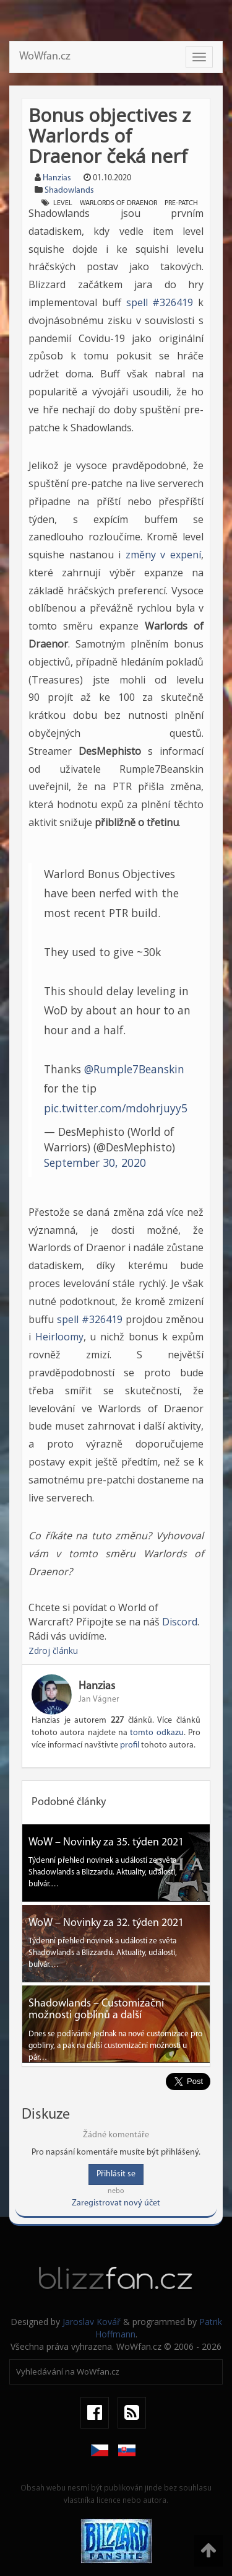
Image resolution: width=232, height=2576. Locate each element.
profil (129, 1745)
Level (62, 203)
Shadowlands (69, 190)
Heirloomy (59, 1336)
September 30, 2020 (95, 1162)
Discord (179, 1622)
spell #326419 (160, 302)
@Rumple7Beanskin (134, 1069)
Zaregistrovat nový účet (116, 2203)
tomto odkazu (156, 1733)
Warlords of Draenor (118, 203)
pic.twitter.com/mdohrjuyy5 (115, 1108)
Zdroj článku (53, 1650)
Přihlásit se (116, 2174)
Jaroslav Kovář (91, 2322)
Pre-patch (181, 203)
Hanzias (57, 178)
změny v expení (163, 554)
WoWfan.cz (45, 57)
